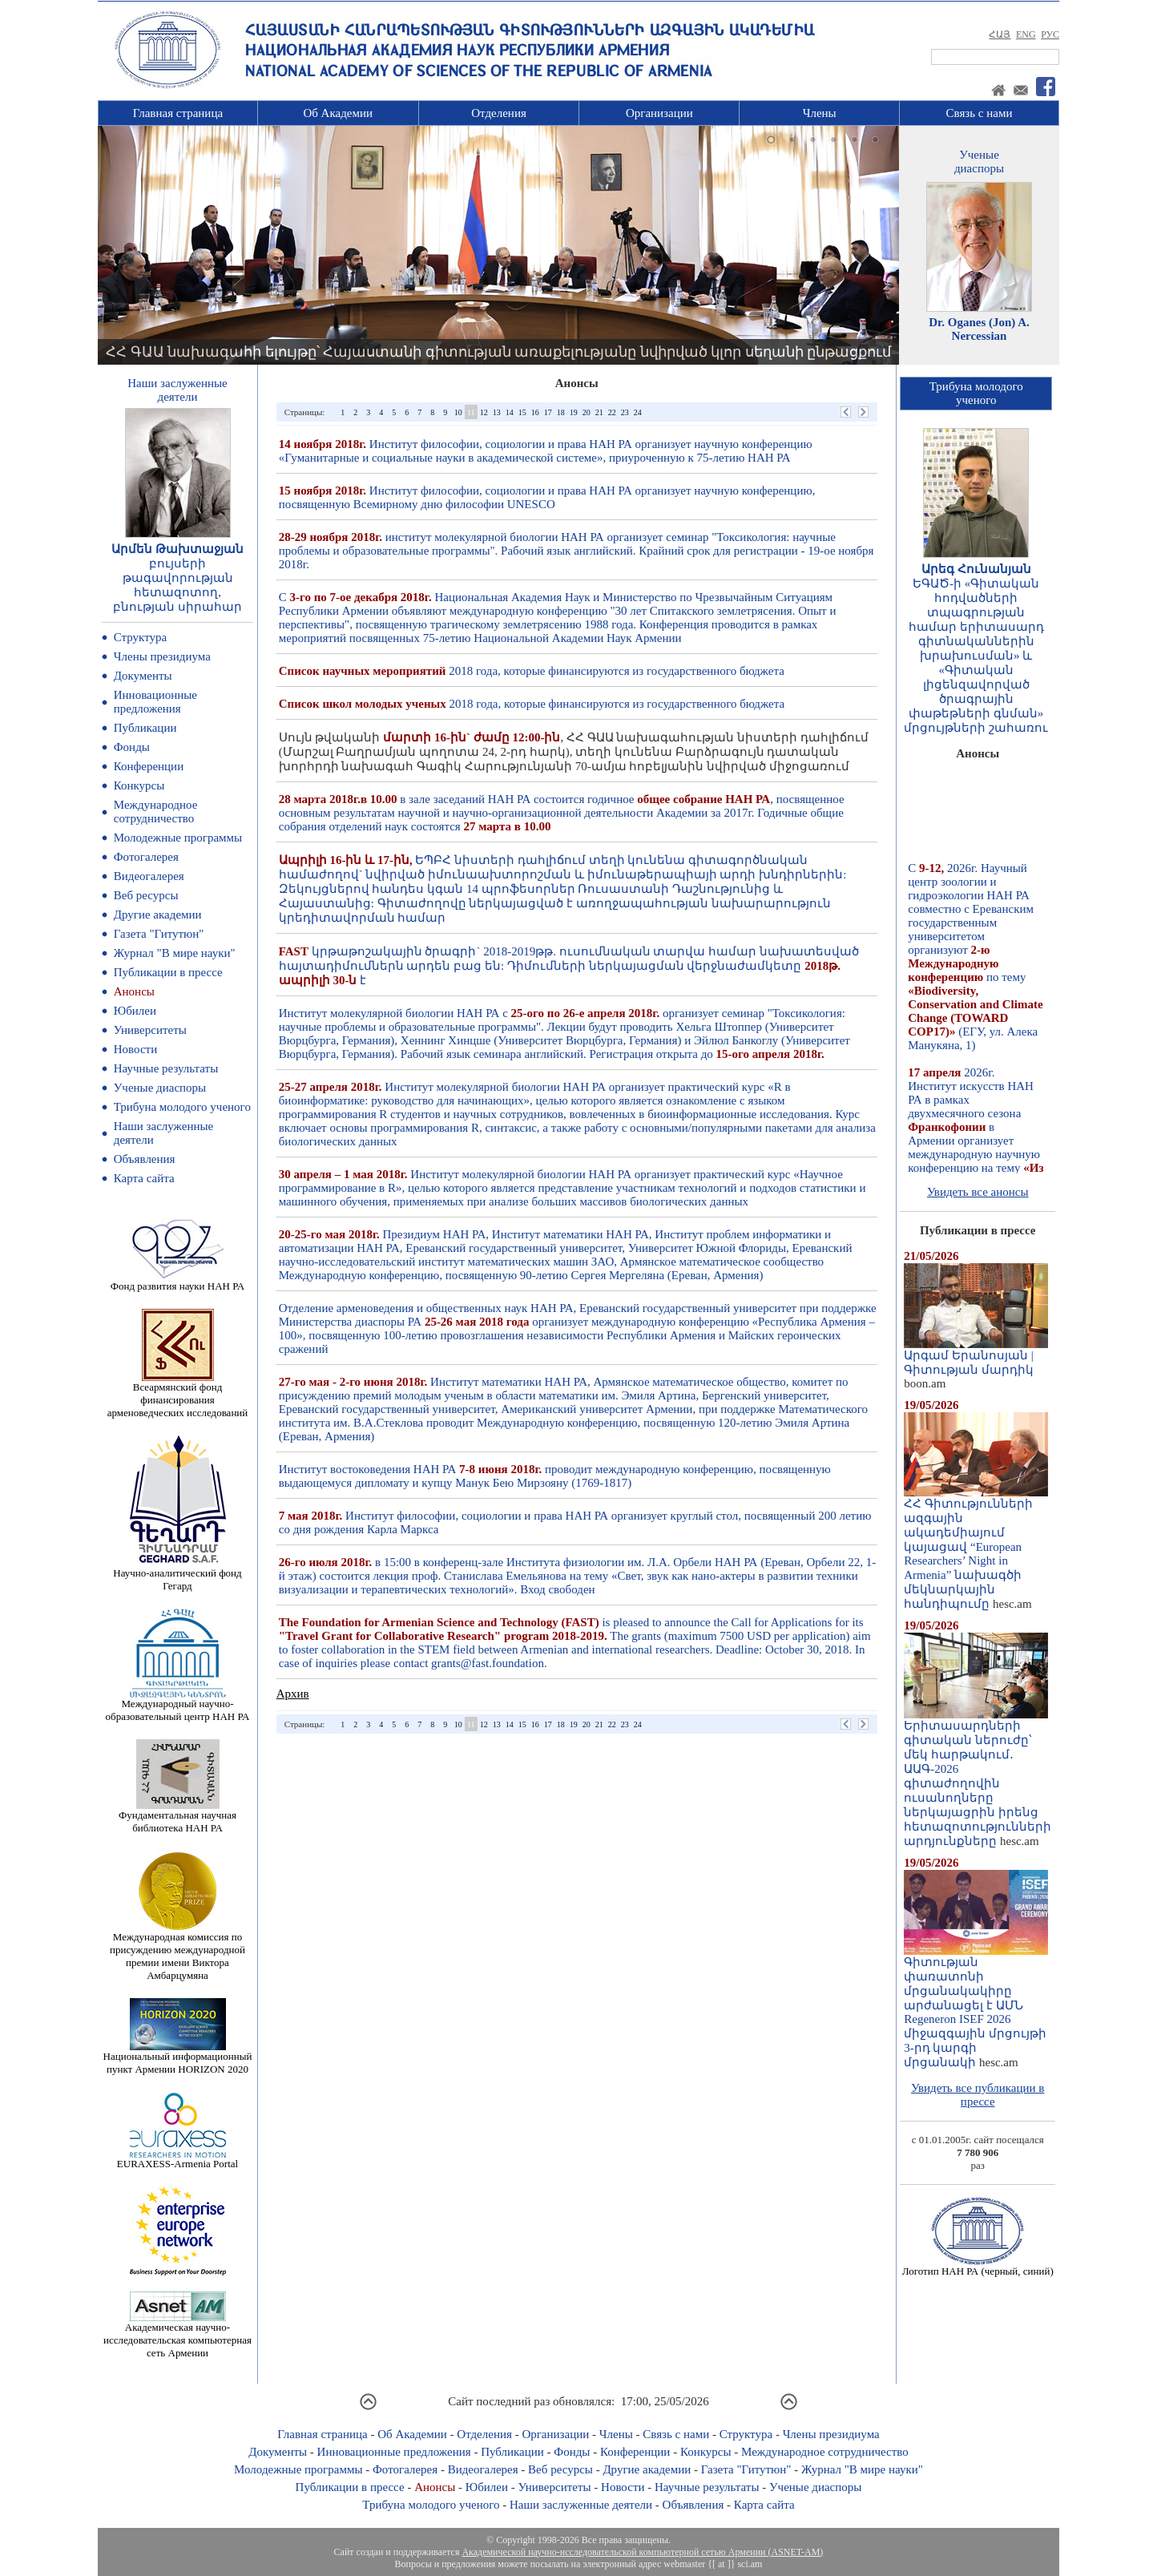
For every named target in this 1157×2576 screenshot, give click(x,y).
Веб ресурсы (146, 895)
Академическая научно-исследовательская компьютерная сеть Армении (177, 2335)
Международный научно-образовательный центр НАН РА (178, 1705)
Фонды (132, 747)
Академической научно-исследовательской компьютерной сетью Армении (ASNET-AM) (642, 2552)
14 (510, 412)
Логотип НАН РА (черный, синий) (978, 2266)
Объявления (144, 1159)
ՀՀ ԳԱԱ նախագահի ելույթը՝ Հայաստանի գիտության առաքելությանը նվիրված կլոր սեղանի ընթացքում (498, 352)
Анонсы (134, 991)
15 (522, 412)
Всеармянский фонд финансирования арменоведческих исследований (177, 1395)
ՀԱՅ (999, 34)
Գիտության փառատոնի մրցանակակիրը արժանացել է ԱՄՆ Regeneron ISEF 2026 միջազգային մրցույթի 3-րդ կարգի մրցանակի (976, 2006)
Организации (659, 113)
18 (561, 412)
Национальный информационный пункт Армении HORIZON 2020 (177, 2058)
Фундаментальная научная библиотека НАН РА (177, 1816)
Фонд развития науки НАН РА (177, 1281)
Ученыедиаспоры (979, 161)
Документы (143, 675)
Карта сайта (144, 1178)
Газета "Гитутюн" (159, 933)
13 (497, 412)
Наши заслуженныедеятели (177, 390)
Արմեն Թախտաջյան (177, 549)
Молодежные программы (178, 837)
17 (548, 412)
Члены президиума (162, 656)
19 (574, 412)
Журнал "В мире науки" (175, 953)
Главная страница (178, 113)
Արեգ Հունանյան (976, 569)
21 (599, 412)
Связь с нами (979, 113)
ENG (1026, 34)
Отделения (498, 113)
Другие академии (158, 914)
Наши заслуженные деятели (581, 2504)
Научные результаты (166, 1068)
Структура (140, 637)
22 (612, 412)
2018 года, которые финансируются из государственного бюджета (531, 670)
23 (625, 412)
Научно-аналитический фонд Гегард (177, 1574)
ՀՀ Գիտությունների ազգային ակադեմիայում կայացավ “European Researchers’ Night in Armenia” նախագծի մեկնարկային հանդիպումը (976, 1548)
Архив (292, 1693)
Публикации (145, 727)
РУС (1050, 34)
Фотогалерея (146, 856)
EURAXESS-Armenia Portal (177, 2159)
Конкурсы (139, 785)
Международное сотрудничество (156, 811)
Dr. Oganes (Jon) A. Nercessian (979, 329)
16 (535, 412)
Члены (820, 113)
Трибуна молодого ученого (182, 1106)
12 (484, 412)
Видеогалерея (149, 876)
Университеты (150, 1030)
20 (587, 412)
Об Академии (338, 113)
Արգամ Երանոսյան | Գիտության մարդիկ (976, 1357)
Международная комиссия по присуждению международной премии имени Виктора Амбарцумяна (177, 1951)
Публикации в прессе (168, 972)
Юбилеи (135, 1010)
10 (458, 412)
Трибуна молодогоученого (976, 393)
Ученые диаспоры (160, 1087)
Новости (135, 1049)
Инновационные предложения (155, 701)
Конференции (148, 766)
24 (638, 412)
